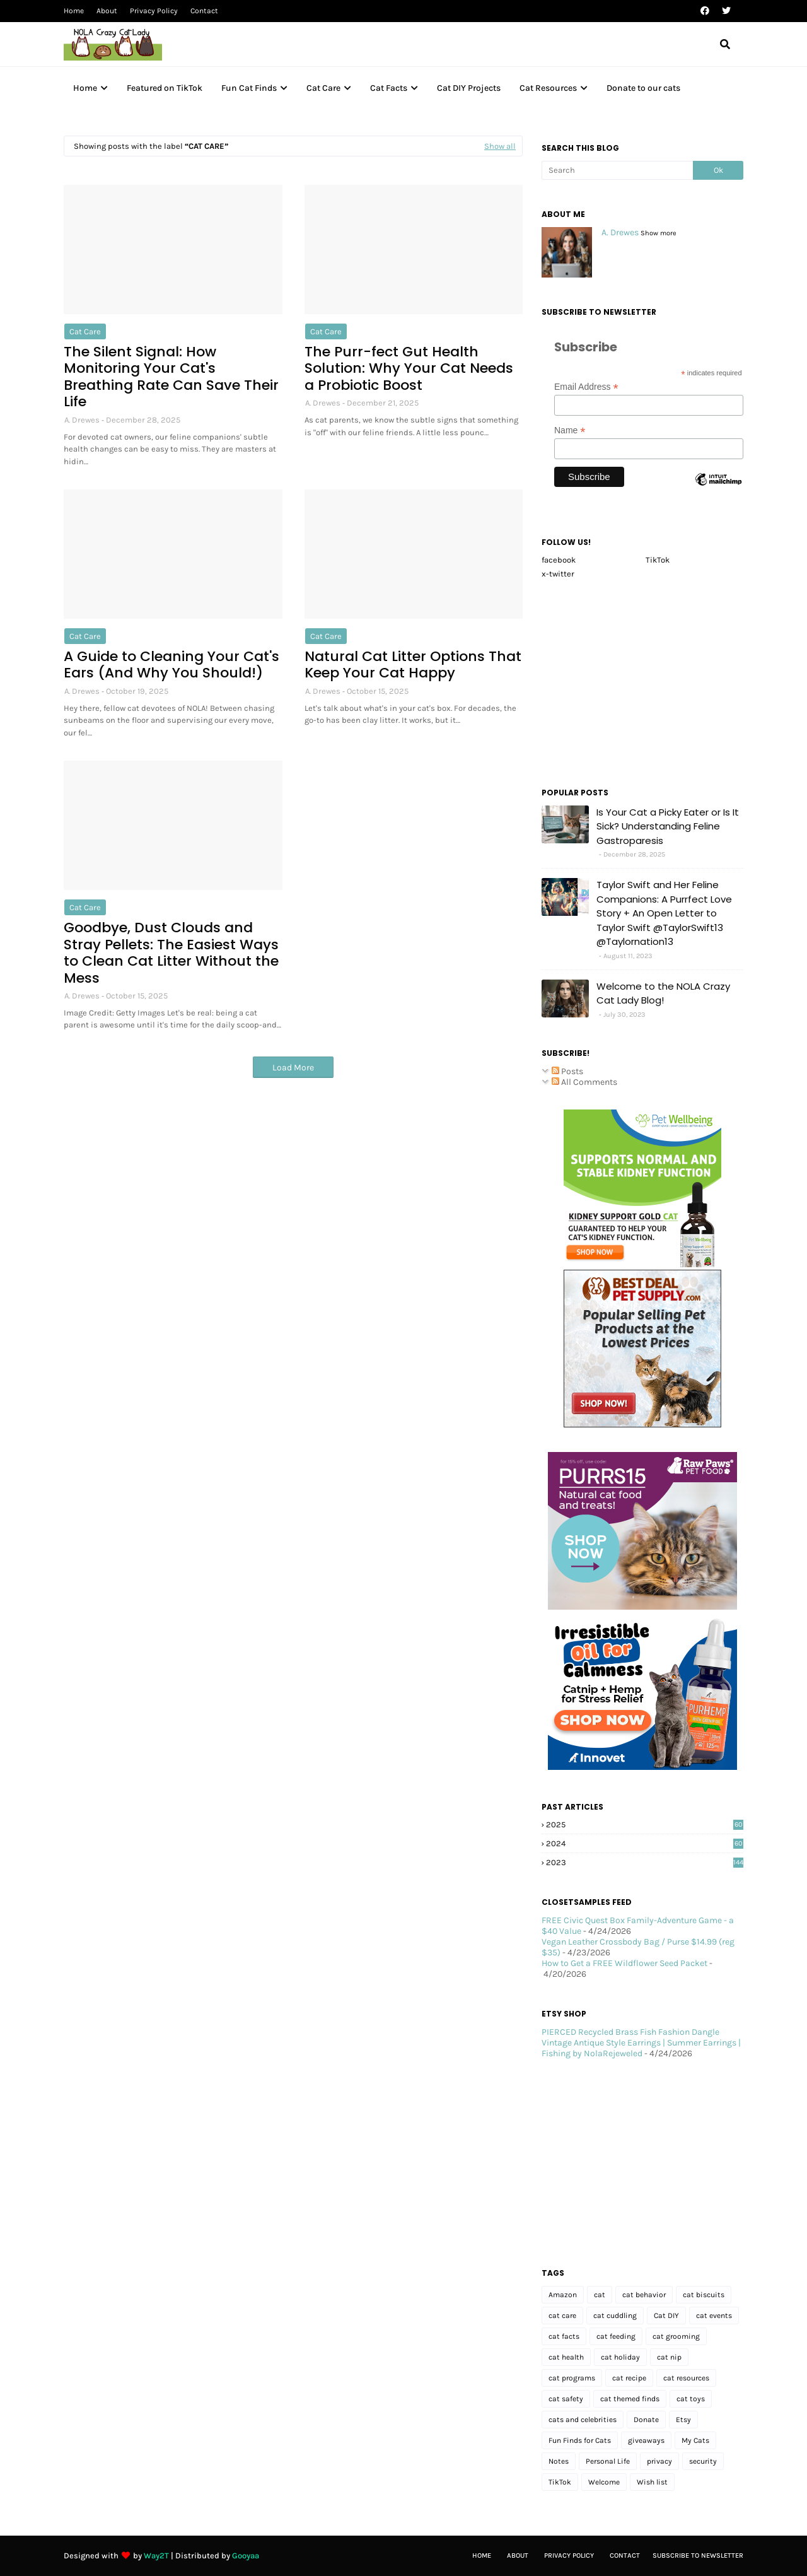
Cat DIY (666, 2315)
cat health (566, 2357)
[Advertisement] (642, 679)
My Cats (695, 2440)
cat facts (564, 2336)
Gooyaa (245, 2555)
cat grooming (676, 2336)
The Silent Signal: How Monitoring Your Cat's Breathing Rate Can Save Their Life (171, 377)
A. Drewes (82, 419)
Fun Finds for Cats (580, 2440)
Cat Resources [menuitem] (548, 88)
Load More (293, 1067)
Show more (658, 233)
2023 (644, 1862)
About (106, 10)
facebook (559, 560)
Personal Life (608, 2461)
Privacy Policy (154, 10)
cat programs (572, 2378)
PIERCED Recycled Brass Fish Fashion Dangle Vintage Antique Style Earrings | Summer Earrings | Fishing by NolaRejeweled (641, 2043)
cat (599, 2294)
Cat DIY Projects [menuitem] (469, 88)
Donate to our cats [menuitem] (643, 88)
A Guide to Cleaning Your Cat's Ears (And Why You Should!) (171, 665)
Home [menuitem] (85, 88)
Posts (567, 1071)
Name (569, 430)
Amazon (563, 2294)
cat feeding (616, 2336)
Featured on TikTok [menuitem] (164, 88)
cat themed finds (629, 2398)
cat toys (690, 2398)
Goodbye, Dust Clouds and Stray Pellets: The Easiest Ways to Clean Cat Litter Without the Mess (171, 953)
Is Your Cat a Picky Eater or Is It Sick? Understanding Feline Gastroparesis (667, 826)
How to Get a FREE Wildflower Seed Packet (624, 1963)
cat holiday (620, 2357)
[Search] (617, 170)
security (703, 2461)
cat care (85, 331)
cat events (714, 2315)
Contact (204, 10)
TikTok (658, 560)
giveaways (646, 2440)
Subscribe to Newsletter (698, 2555)
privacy (659, 2461)
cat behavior (644, 2294)
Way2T (156, 2555)
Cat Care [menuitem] (323, 88)
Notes (559, 2461)
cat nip (669, 2357)
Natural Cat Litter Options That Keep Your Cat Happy (413, 665)
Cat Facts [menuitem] (388, 88)
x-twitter (558, 573)
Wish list (652, 2482)
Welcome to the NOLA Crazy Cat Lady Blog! (663, 993)
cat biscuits (703, 2294)
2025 (644, 1824)
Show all (500, 146)
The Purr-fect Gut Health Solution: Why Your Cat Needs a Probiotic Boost (409, 369)
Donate (646, 2419)
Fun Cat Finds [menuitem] (249, 88)
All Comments (584, 1082)
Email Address (586, 387)
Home (74, 10)
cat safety (566, 2398)
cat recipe (629, 2378)
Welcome (604, 2482)
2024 (644, 1843)
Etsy (683, 2419)
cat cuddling (615, 2315)
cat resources (686, 2378)
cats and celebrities (583, 2419)
